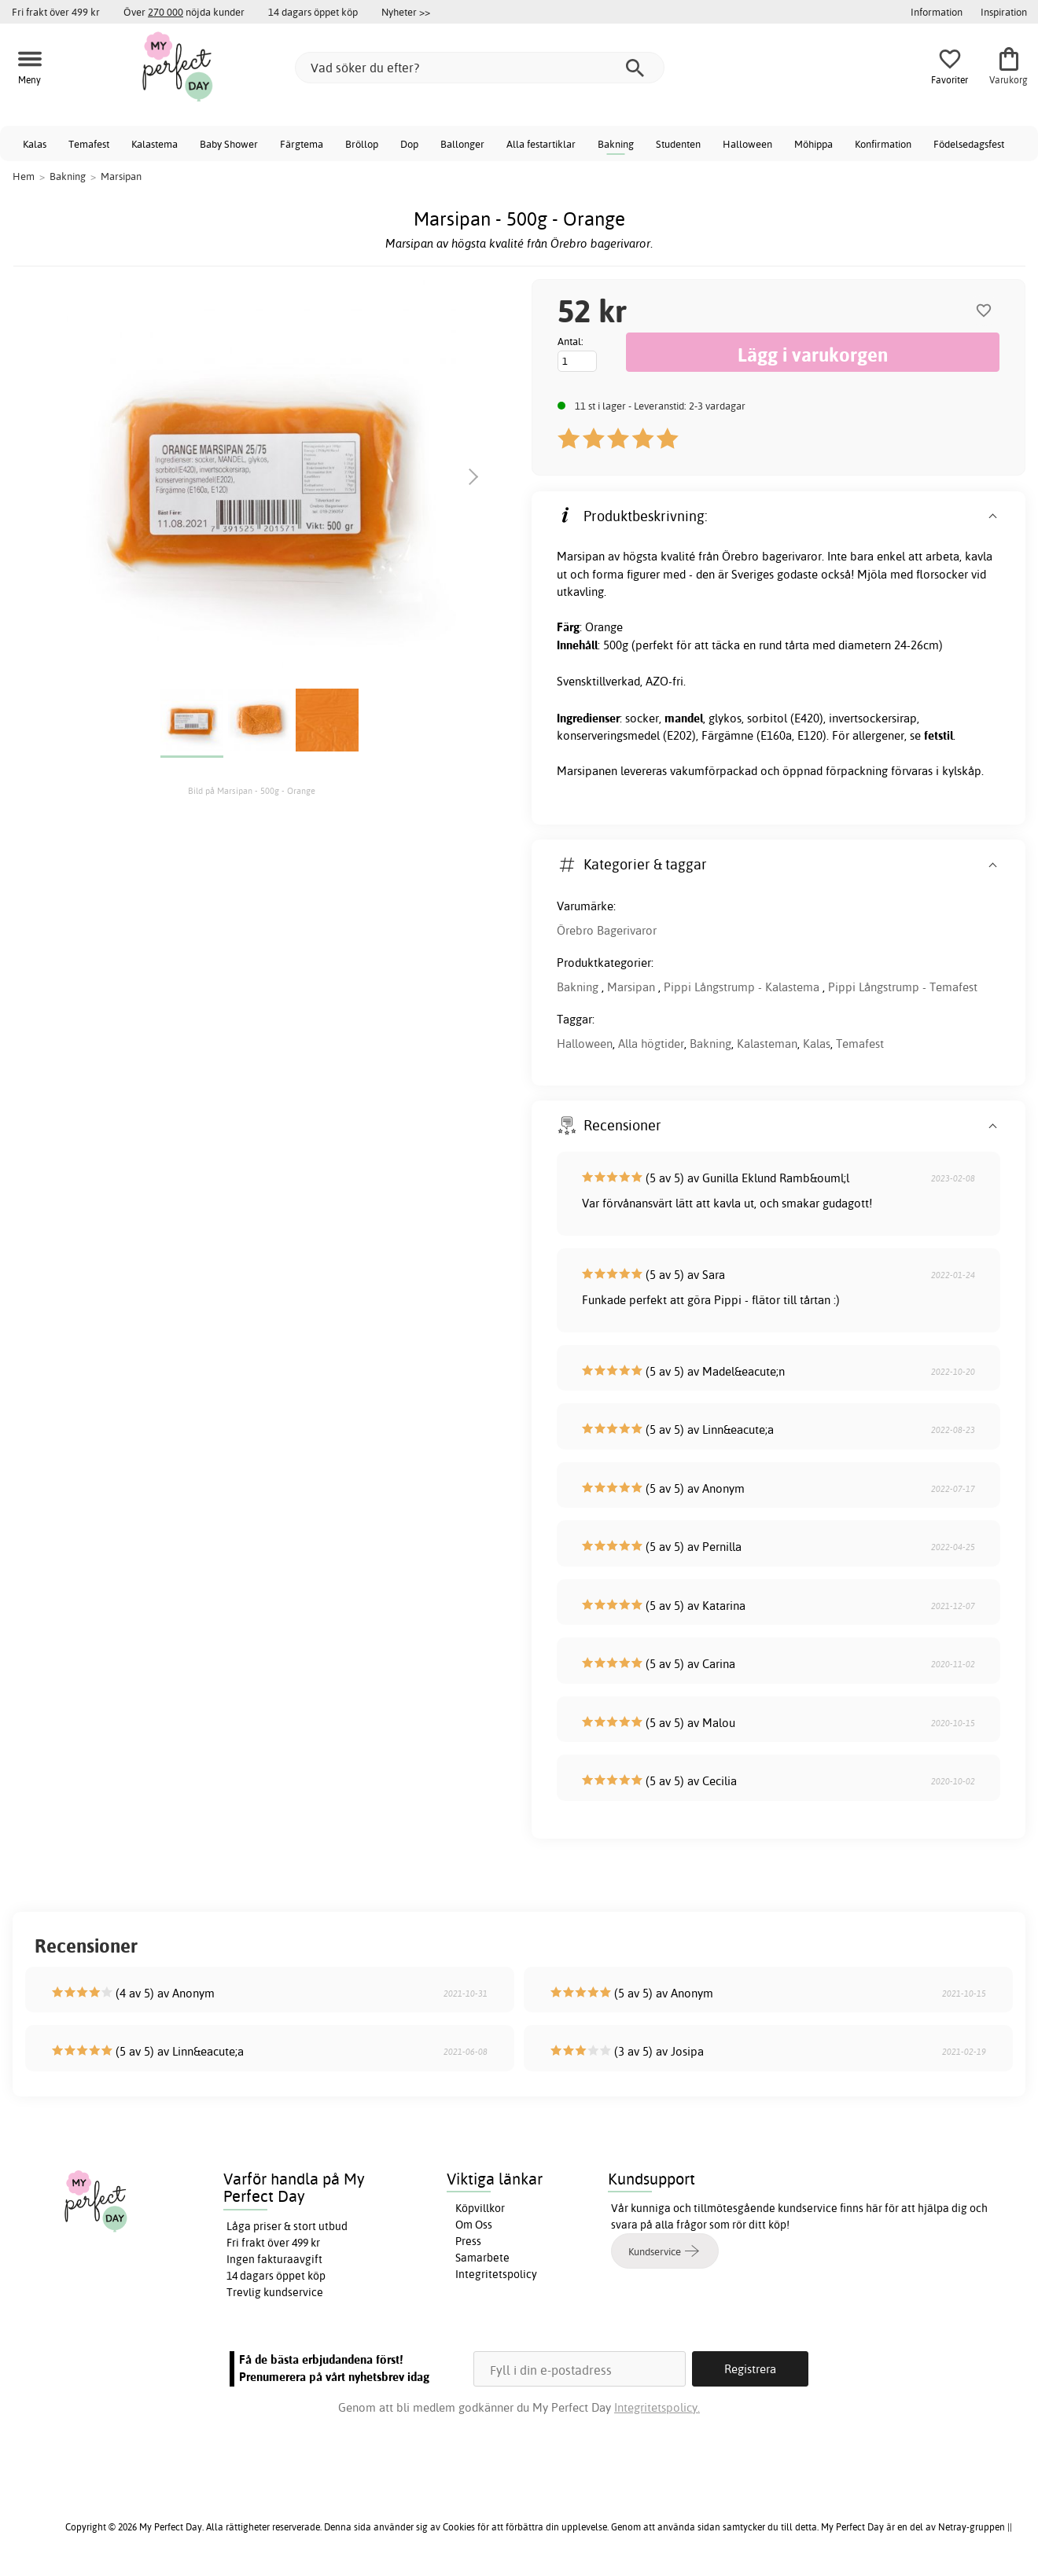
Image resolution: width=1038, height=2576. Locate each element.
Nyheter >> (405, 12)
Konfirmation (883, 144)
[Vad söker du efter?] (479, 67)
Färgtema (301, 144)
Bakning (616, 144)
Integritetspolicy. (657, 2407)
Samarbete (482, 2258)
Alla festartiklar (541, 144)
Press (468, 2241)
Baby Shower (229, 144)
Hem (24, 176)
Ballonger (462, 144)
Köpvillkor (480, 2208)
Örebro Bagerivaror (607, 930)
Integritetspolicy (496, 2274)
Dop (409, 144)
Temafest (88, 144)
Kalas (34, 144)
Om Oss (473, 2225)
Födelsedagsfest (968, 144)
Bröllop (361, 144)
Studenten (678, 144)
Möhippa (813, 144)
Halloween (747, 144)
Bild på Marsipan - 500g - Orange (251, 790)
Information (937, 12)
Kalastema (154, 144)
